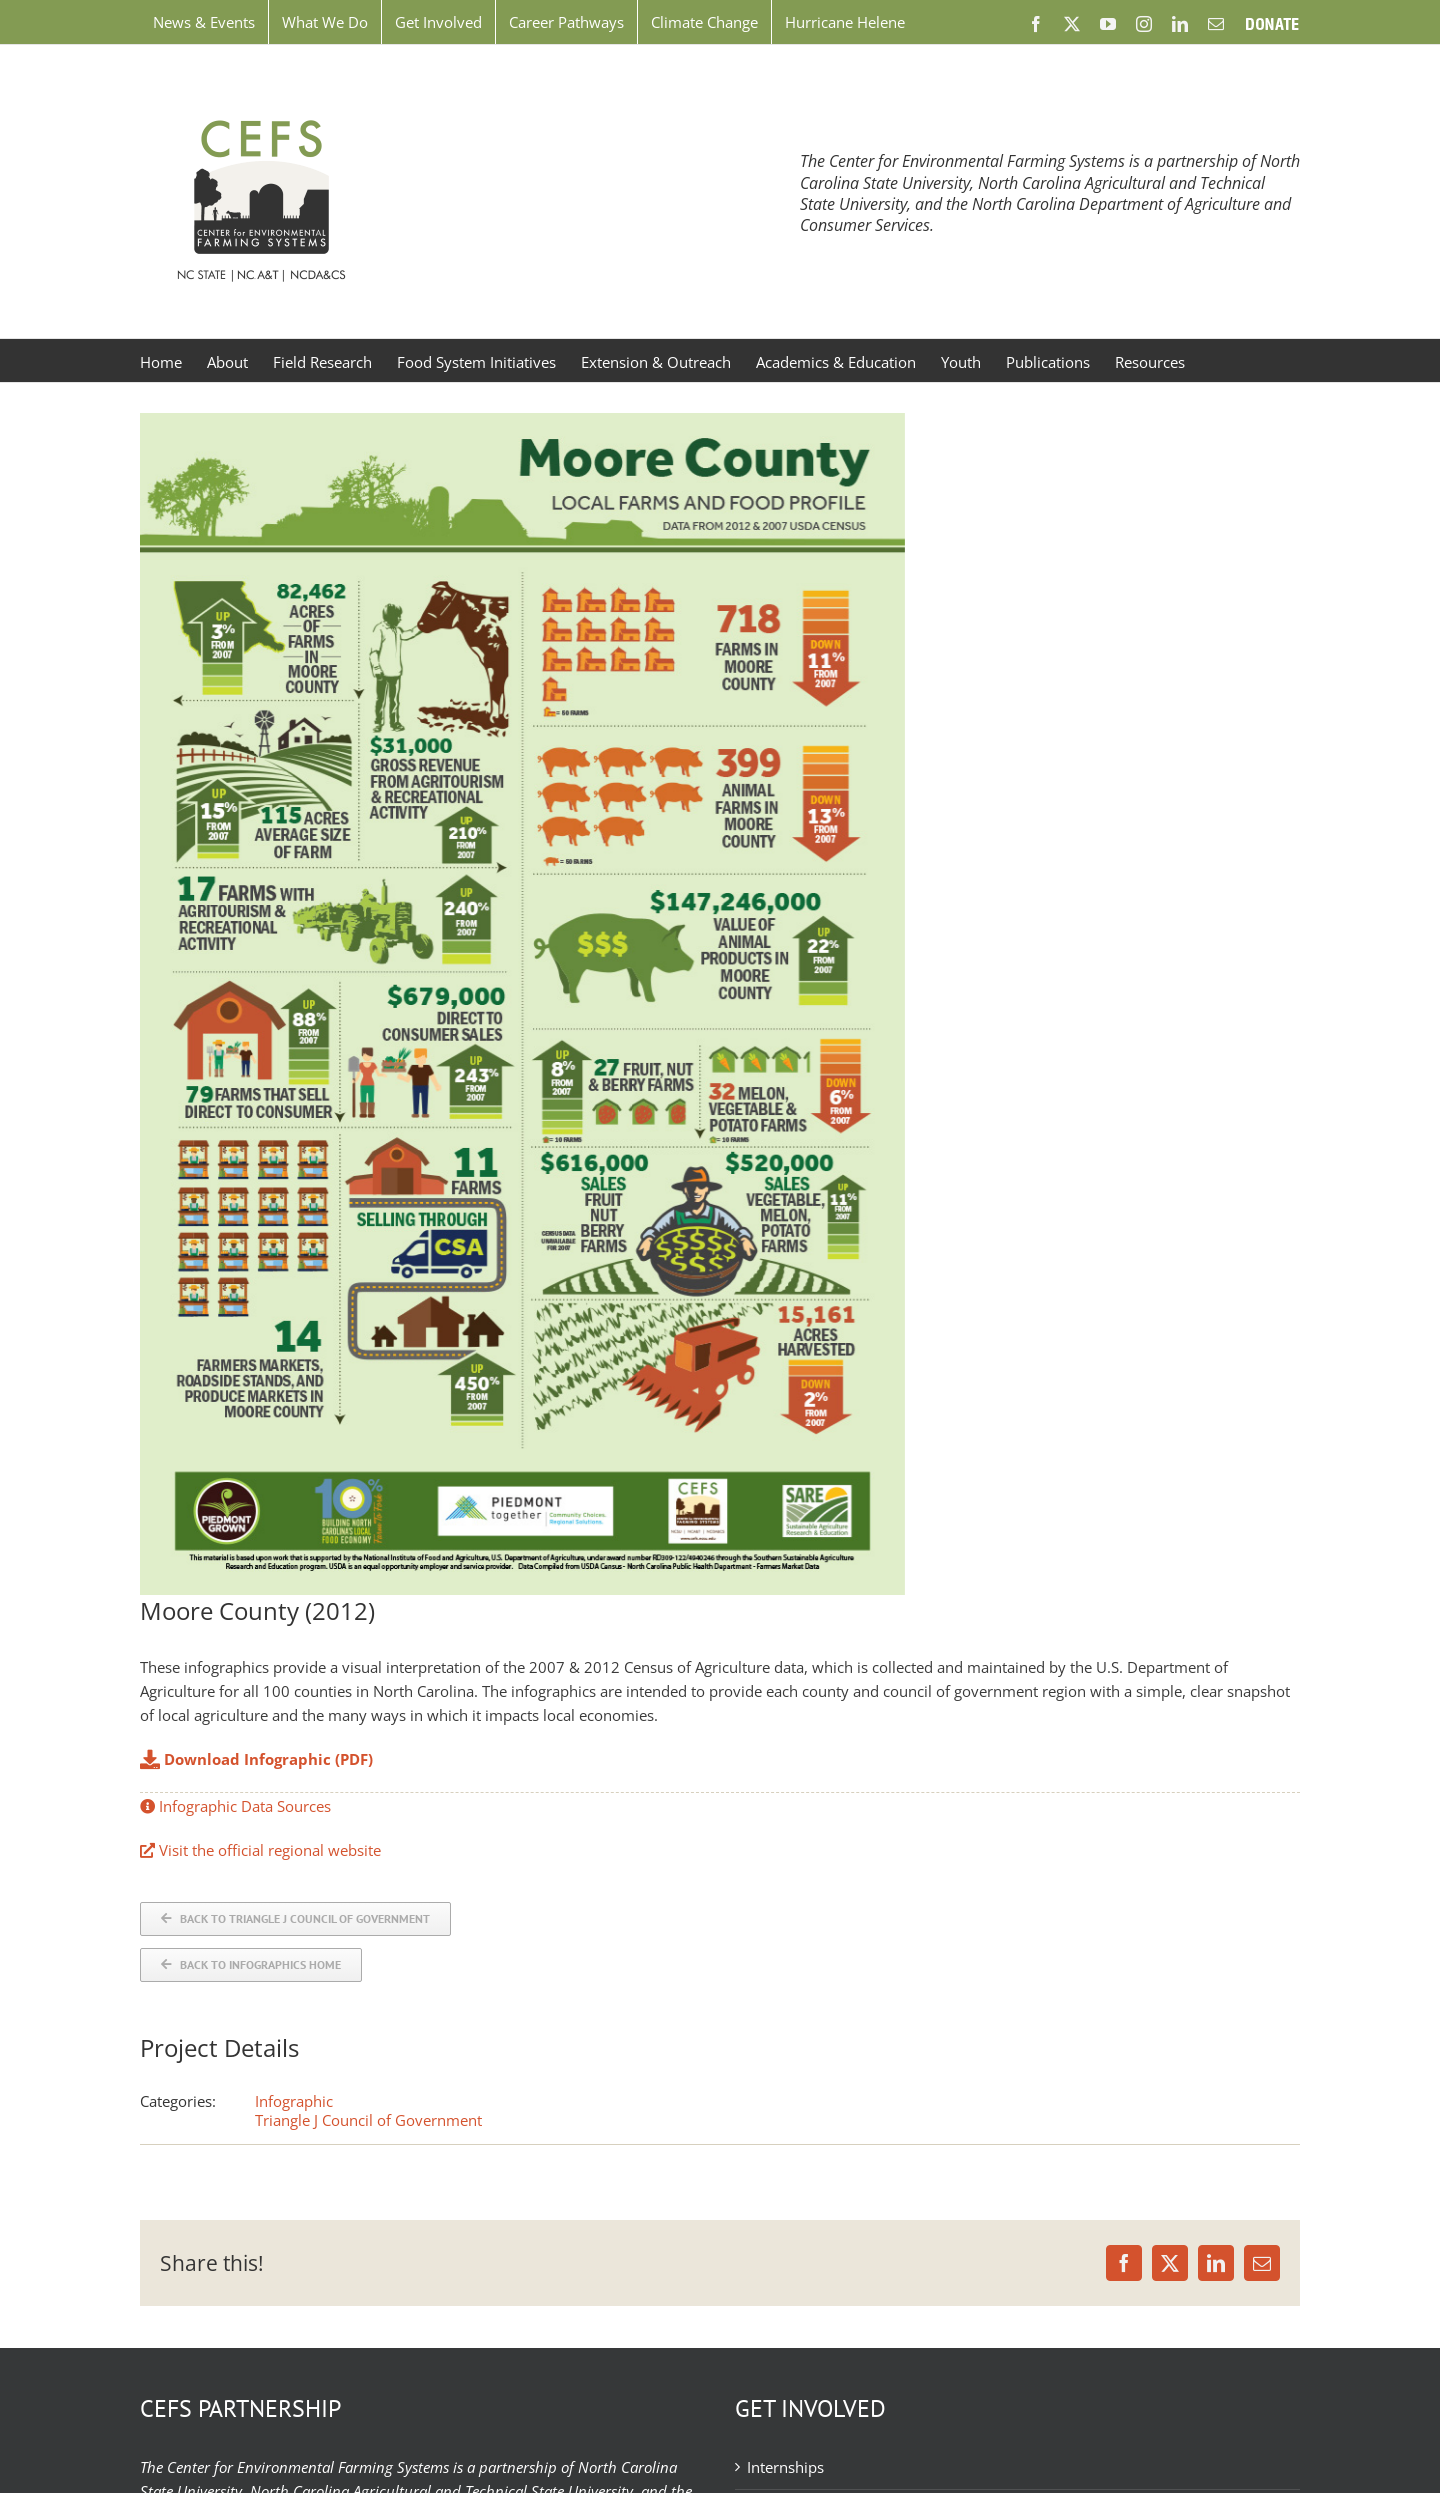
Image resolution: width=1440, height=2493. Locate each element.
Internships (785, 2467)
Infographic (294, 2101)
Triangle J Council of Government (368, 2120)
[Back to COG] (295, 1919)
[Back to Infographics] (251, 1965)
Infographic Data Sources (235, 1806)
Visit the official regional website (260, 1850)
